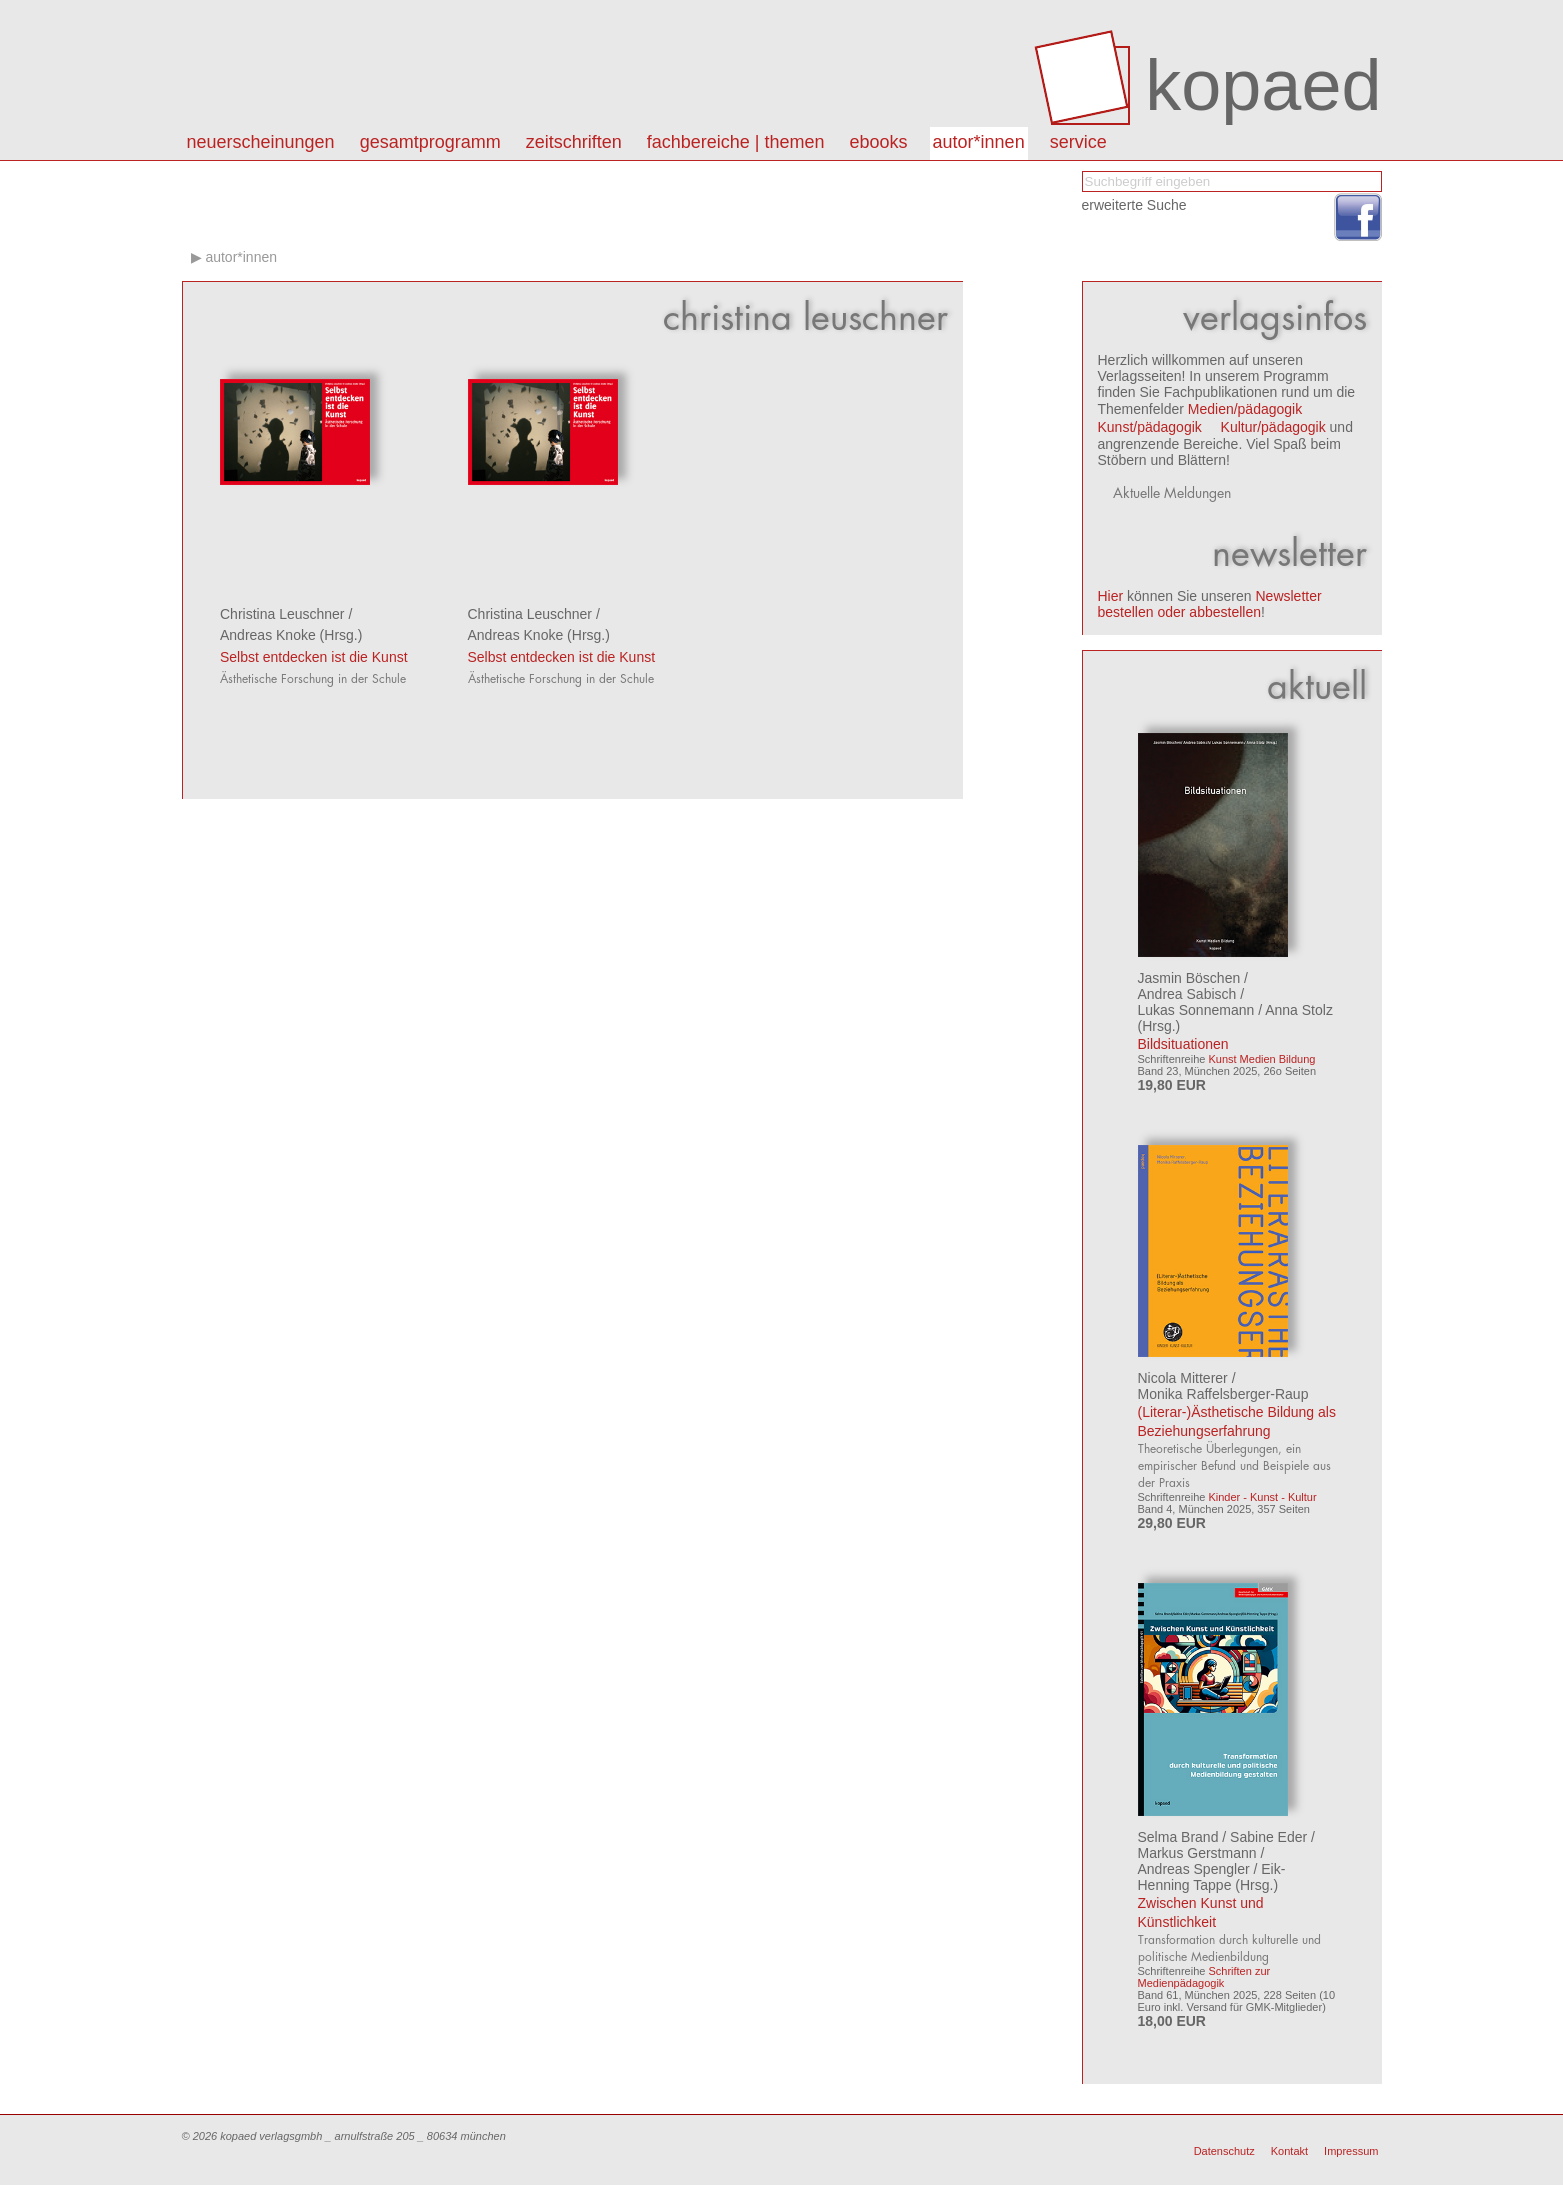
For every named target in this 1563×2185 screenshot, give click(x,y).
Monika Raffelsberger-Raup (1223, 1394)
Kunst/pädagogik (1150, 427)
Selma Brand (1178, 1837)
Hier (1111, 596)
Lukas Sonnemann (1196, 1010)
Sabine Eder (1268, 1837)
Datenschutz (1224, 2151)
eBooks (879, 142)
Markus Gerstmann (1197, 1853)
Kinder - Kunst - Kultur (1262, 1497)
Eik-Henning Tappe (1212, 1877)
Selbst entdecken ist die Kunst (314, 657)
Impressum (1351, 2151)
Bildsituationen (1183, 1044)
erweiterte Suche (1134, 205)
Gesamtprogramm (430, 142)
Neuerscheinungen (261, 142)
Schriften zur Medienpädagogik (1204, 1977)
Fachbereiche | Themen (736, 142)
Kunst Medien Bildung (1261, 1059)
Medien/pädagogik (1245, 409)
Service (1078, 142)
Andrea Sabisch (1187, 994)
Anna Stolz (1299, 1010)
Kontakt (1289, 2151)
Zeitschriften (574, 142)
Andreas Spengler (1194, 1869)
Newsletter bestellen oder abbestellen (1210, 604)
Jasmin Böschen (1189, 978)
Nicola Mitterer (1183, 1378)
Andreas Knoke (268, 635)
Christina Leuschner (282, 614)
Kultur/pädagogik (1273, 427)
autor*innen (979, 142)
